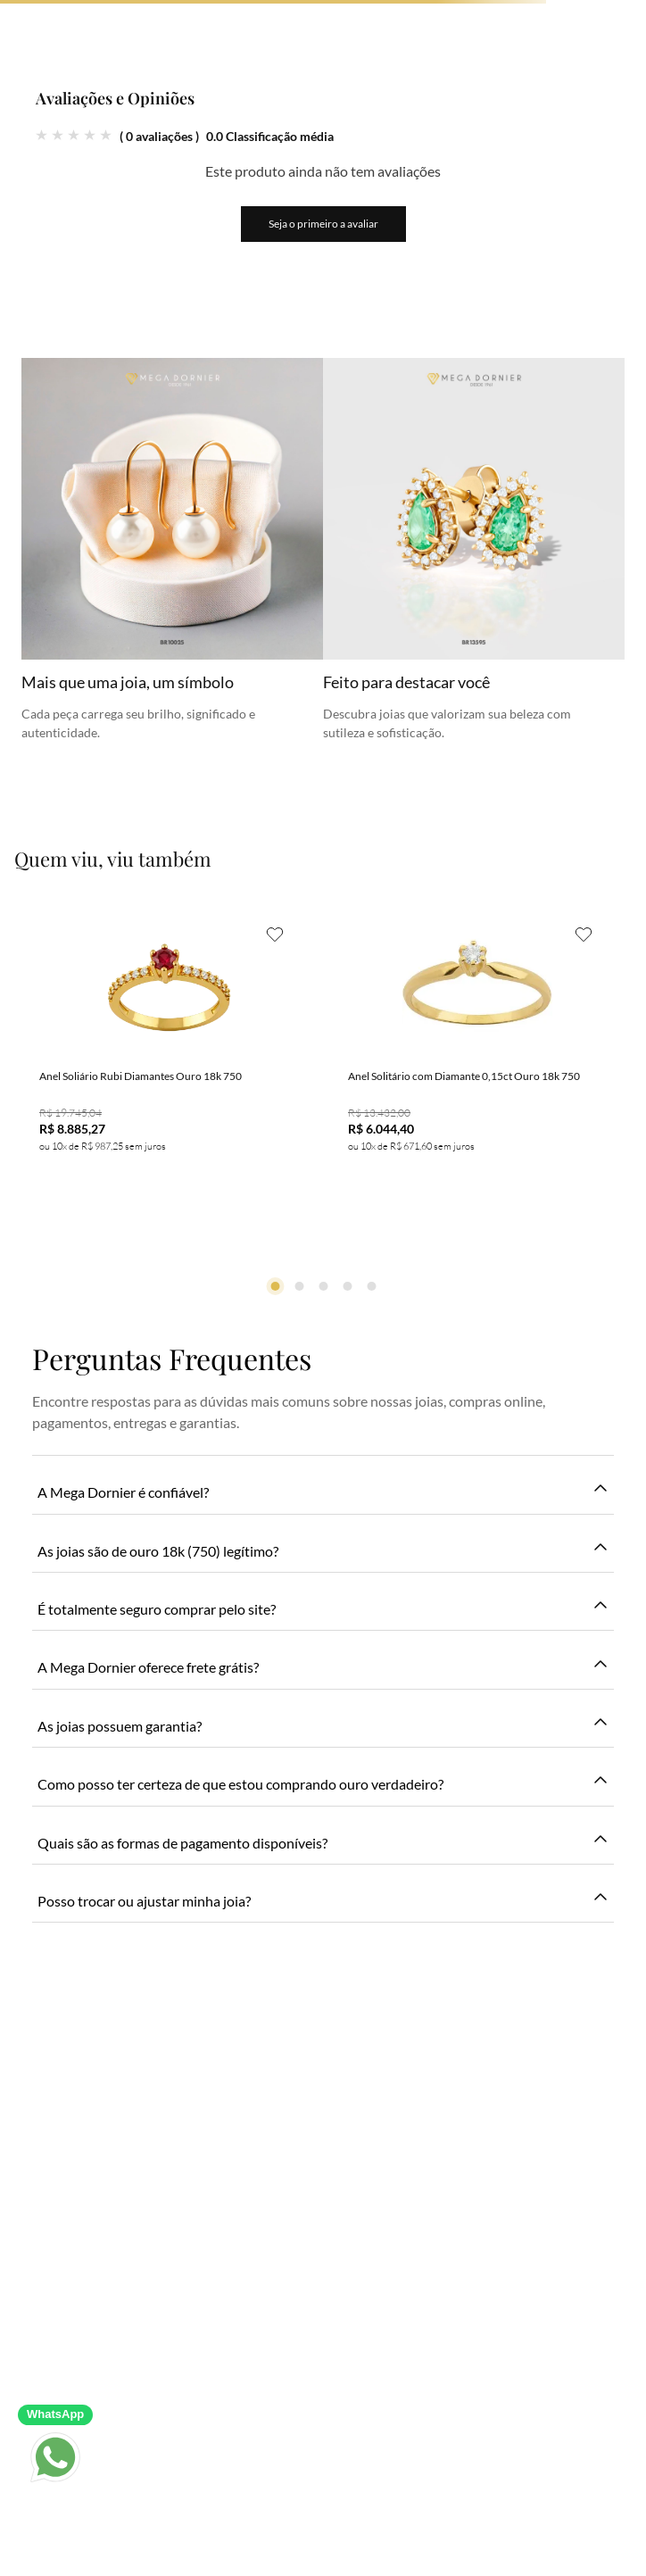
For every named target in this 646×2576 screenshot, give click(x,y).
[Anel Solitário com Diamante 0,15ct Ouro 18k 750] (477, 1069)
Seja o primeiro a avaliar (323, 223)
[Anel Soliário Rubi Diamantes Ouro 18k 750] (168, 1069)
